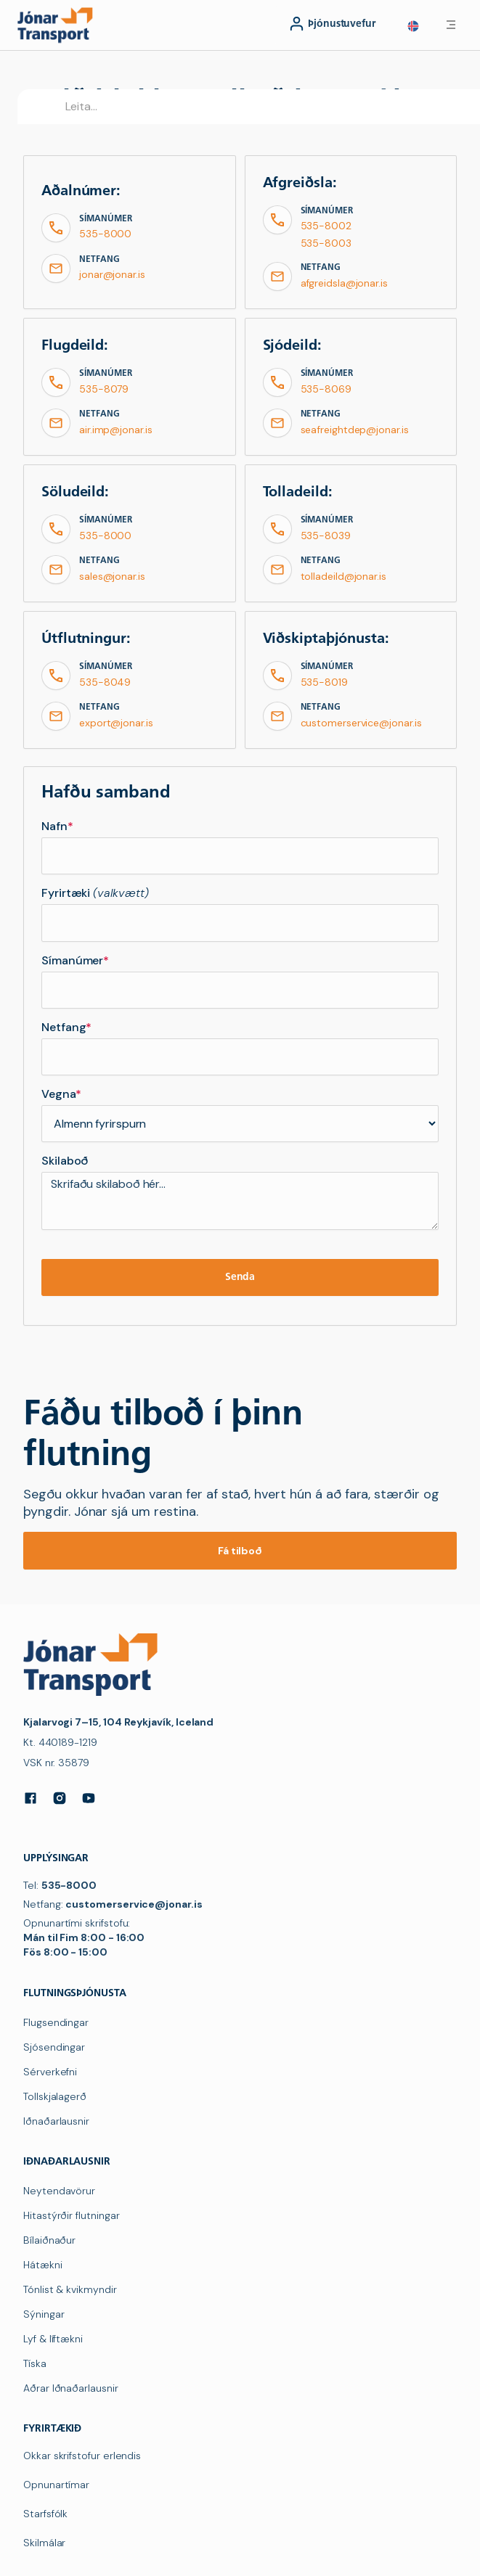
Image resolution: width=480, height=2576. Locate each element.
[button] (413, 26)
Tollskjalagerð (54, 2096)
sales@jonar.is (112, 576)
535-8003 (326, 243)
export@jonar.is (116, 722)
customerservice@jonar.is (361, 722)
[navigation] (58, 24)
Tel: (60, 1885)
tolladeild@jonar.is (343, 576)
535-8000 (105, 233)
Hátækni (42, 2264)
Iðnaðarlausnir (56, 2121)
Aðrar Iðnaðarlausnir (70, 2388)
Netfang (66, 1027)
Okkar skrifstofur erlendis (82, 2455)
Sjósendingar (54, 2047)
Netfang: (113, 1904)
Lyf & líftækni (53, 2338)
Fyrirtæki (95, 893)
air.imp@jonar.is (115, 429)
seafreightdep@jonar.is (355, 429)
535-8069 (326, 388)
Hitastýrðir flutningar (71, 2215)
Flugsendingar (56, 2022)
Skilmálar (44, 2542)
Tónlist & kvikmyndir (70, 2289)
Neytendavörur (59, 2190)
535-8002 (326, 225)
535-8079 (104, 388)
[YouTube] (88, 1798)
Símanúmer (75, 960)
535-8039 (326, 535)
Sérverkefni (50, 2071)
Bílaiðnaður (49, 2240)
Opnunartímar (56, 2484)
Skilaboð (64, 1161)
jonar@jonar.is (112, 274)
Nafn (57, 826)
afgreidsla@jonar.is (344, 283)
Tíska (34, 2363)
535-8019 (324, 682)
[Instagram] (59, 1798)
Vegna (61, 1094)
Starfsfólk (45, 2513)
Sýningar (43, 2314)
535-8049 (105, 682)
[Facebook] (30, 1798)
